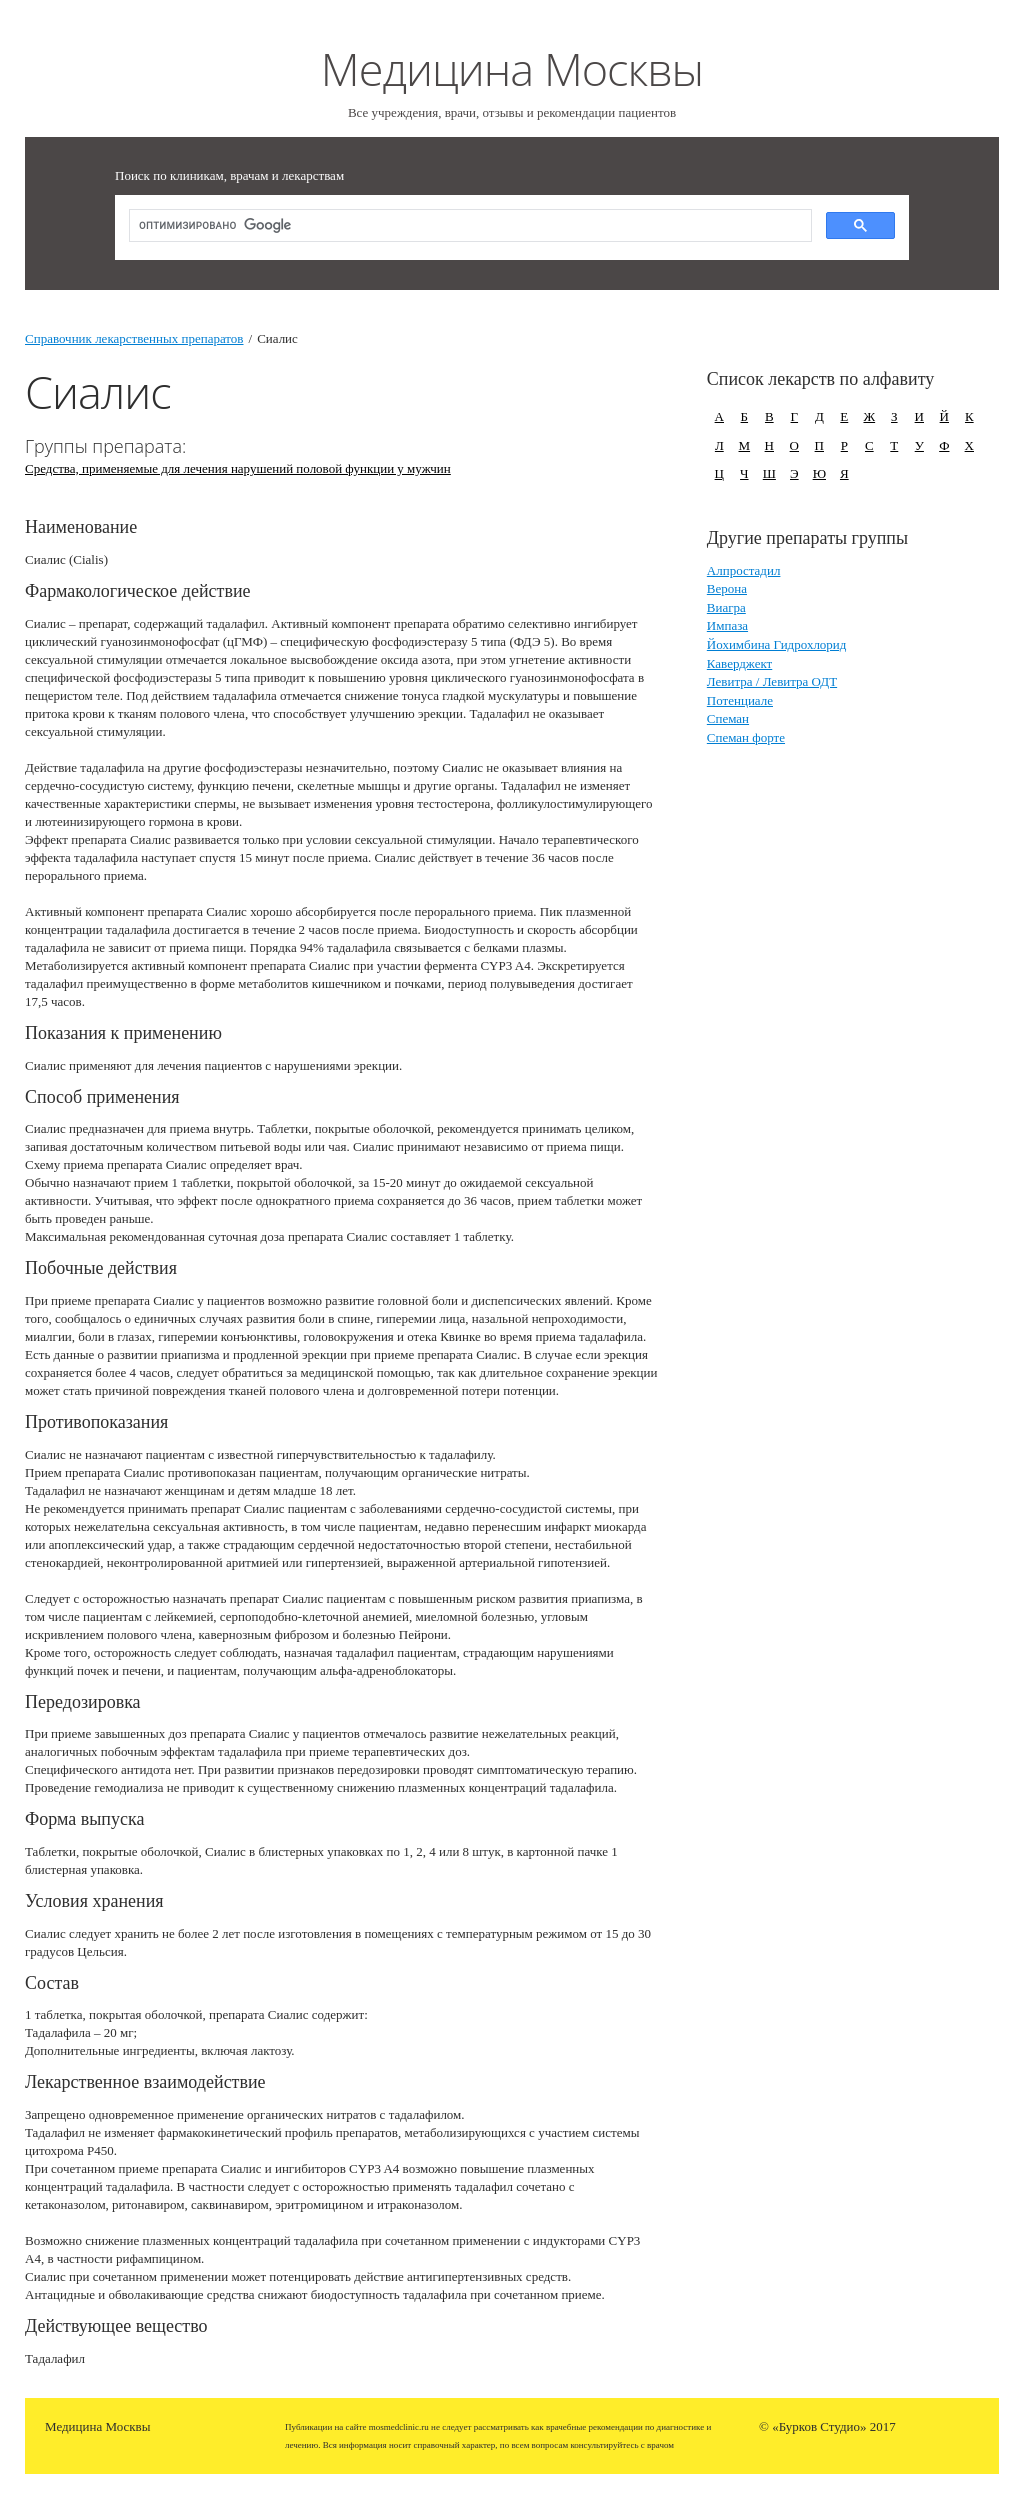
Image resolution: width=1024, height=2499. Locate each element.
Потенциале (740, 700)
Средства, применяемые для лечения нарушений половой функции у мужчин (238, 468)
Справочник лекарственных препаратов (134, 338)
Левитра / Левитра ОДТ (772, 681)
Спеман (728, 718)
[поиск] (468, 226)
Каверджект (739, 663)
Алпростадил (744, 570)
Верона (727, 588)
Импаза (727, 625)
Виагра (726, 607)
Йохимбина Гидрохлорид (777, 644)
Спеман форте (746, 737)
